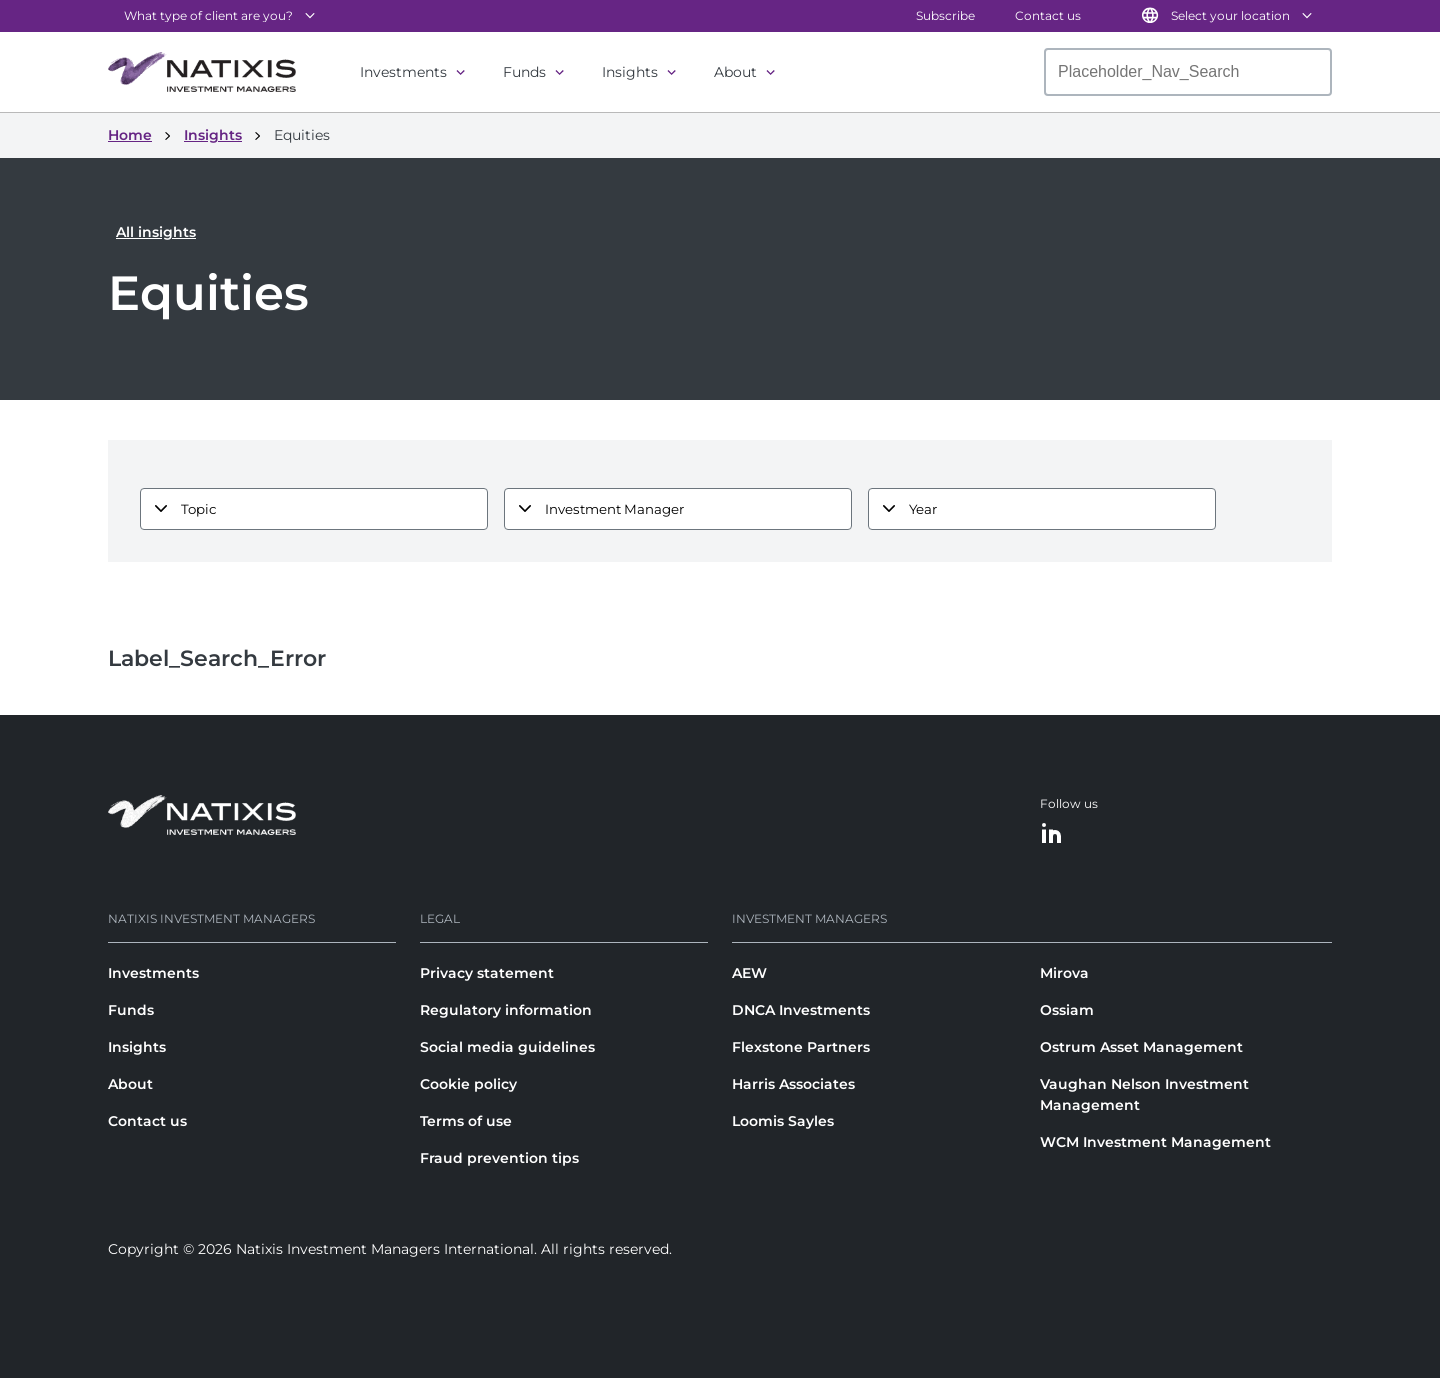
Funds (524, 72)
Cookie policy (468, 1084)
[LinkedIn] (1052, 834)
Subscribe (945, 15)
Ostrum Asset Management (1141, 1047)
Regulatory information (506, 1010)
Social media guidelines (507, 1047)
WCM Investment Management (1155, 1142)
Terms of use (466, 1121)
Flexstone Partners (801, 1047)
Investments (403, 72)
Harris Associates (793, 1084)
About (735, 72)
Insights (630, 72)
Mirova (1064, 973)
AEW (749, 973)
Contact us (1048, 15)
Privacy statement (487, 973)
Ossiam (1067, 1010)
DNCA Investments (801, 1010)
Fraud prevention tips (499, 1158)
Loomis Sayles (783, 1121)
